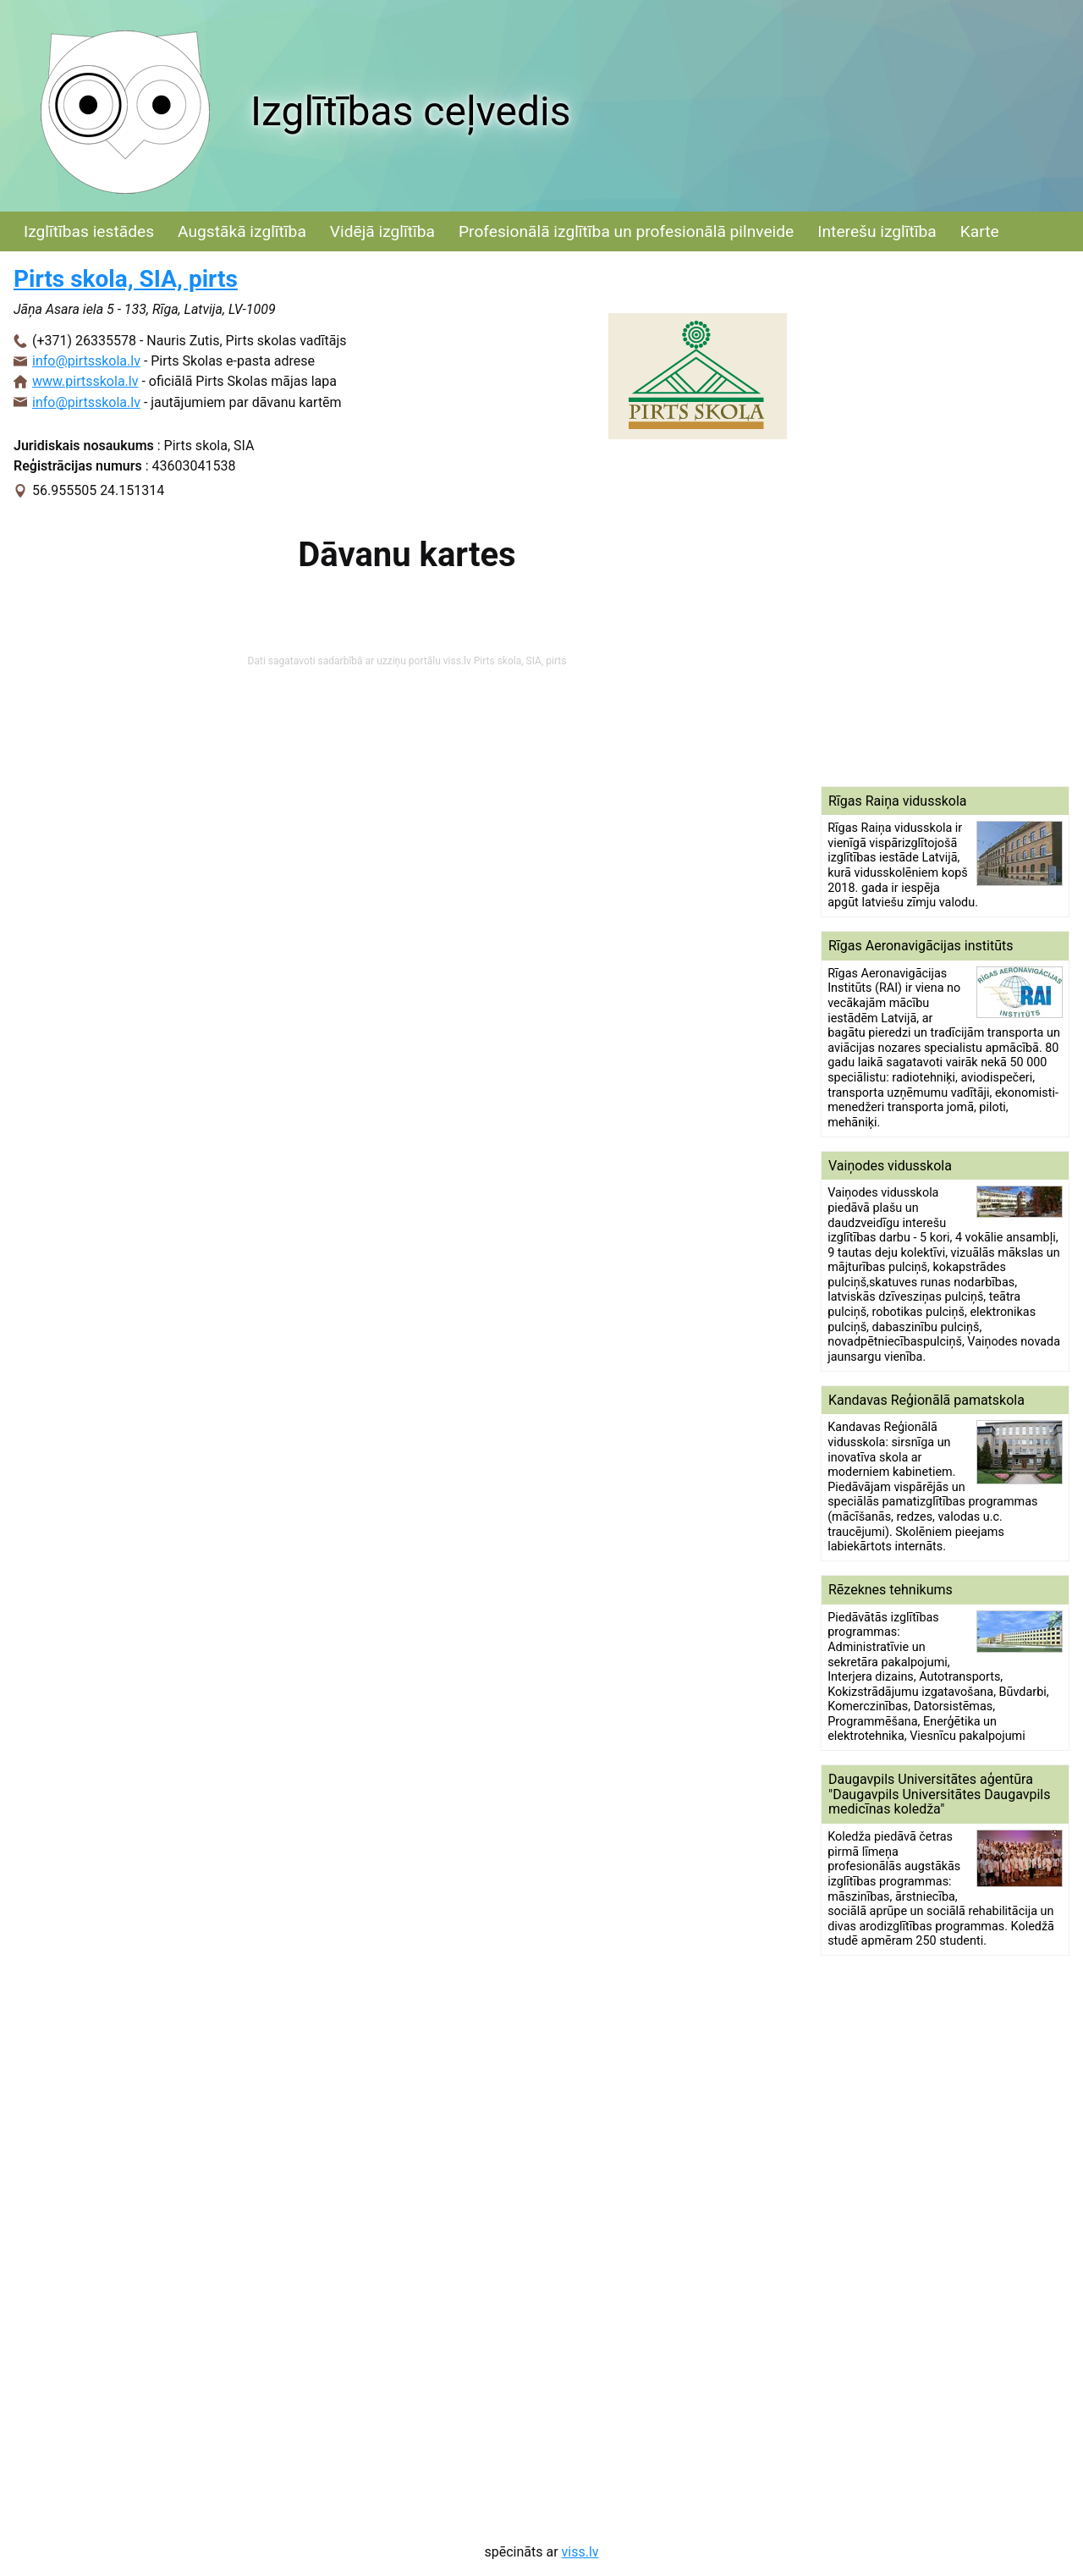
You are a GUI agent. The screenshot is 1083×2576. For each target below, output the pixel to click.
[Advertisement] (945, 519)
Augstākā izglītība (242, 231)
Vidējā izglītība (382, 231)
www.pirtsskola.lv (85, 381)
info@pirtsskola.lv (86, 361)
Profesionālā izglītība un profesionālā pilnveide (626, 231)
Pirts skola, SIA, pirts (126, 279)
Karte (979, 231)
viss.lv (580, 2552)
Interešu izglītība (876, 231)
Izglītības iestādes (89, 231)
